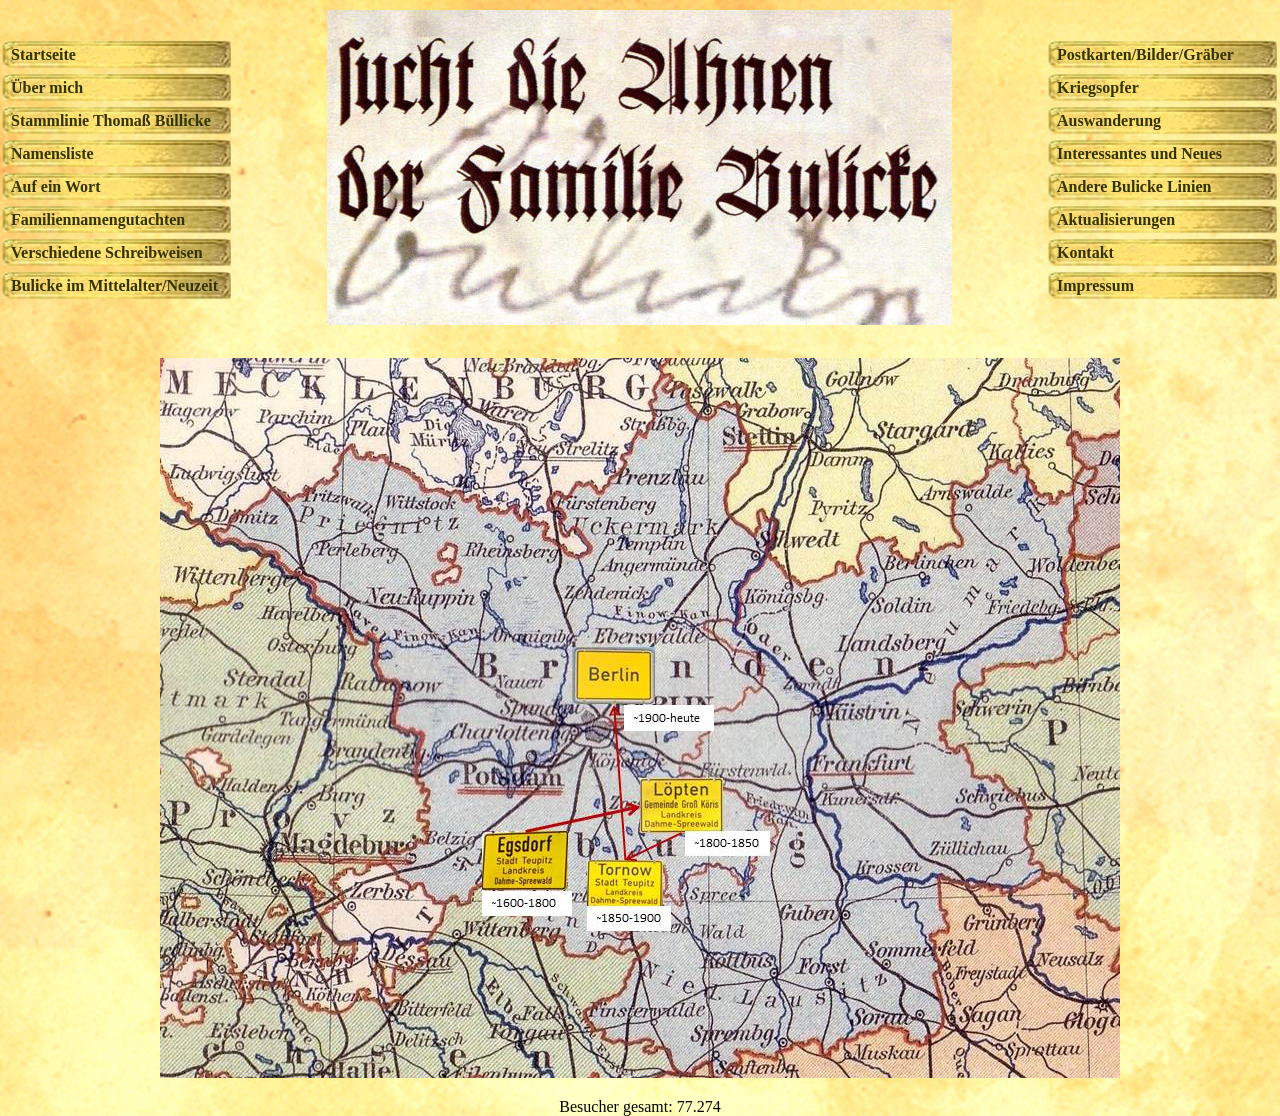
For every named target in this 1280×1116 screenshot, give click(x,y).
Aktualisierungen (1116, 219)
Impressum (1095, 285)
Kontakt (1085, 252)
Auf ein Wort (55, 186)
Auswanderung (1109, 120)
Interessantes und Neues (1139, 153)
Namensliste (52, 153)
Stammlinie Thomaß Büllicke (111, 120)
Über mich (47, 87)
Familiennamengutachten (98, 219)
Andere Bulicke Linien (1134, 186)
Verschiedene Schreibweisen (107, 252)
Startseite (43, 54)
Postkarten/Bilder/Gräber (1145, 54)
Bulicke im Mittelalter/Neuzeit (114, 285)
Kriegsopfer (1098, 87)
